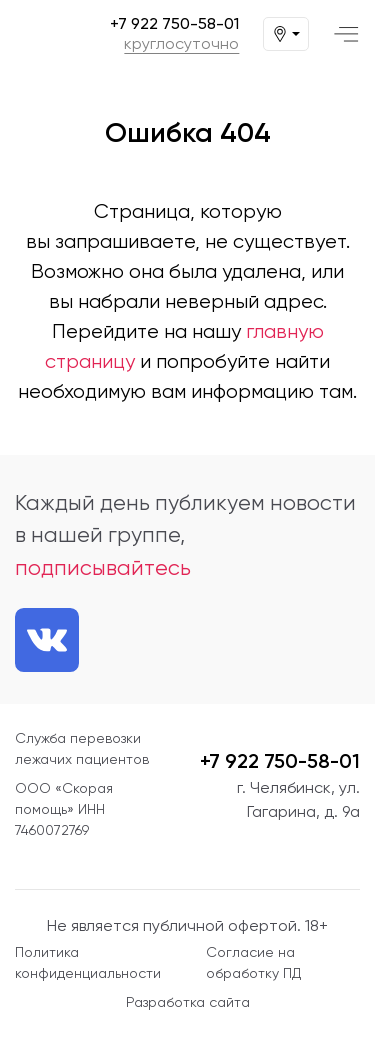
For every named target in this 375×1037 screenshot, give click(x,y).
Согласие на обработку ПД (253, 962)
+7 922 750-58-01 (174, 24)
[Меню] (346, 34)
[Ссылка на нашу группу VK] (47, 640)
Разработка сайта (188, 1002)
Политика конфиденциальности (88, 962)
